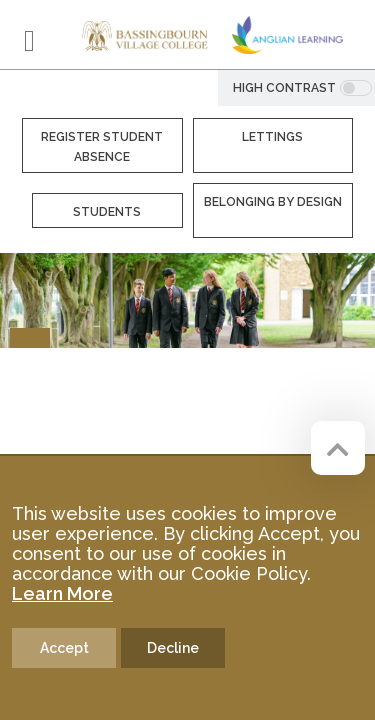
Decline (173, 648)
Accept (64, 648)
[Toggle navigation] (29, 41)
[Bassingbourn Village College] (145, 34)
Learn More (62, 593)
